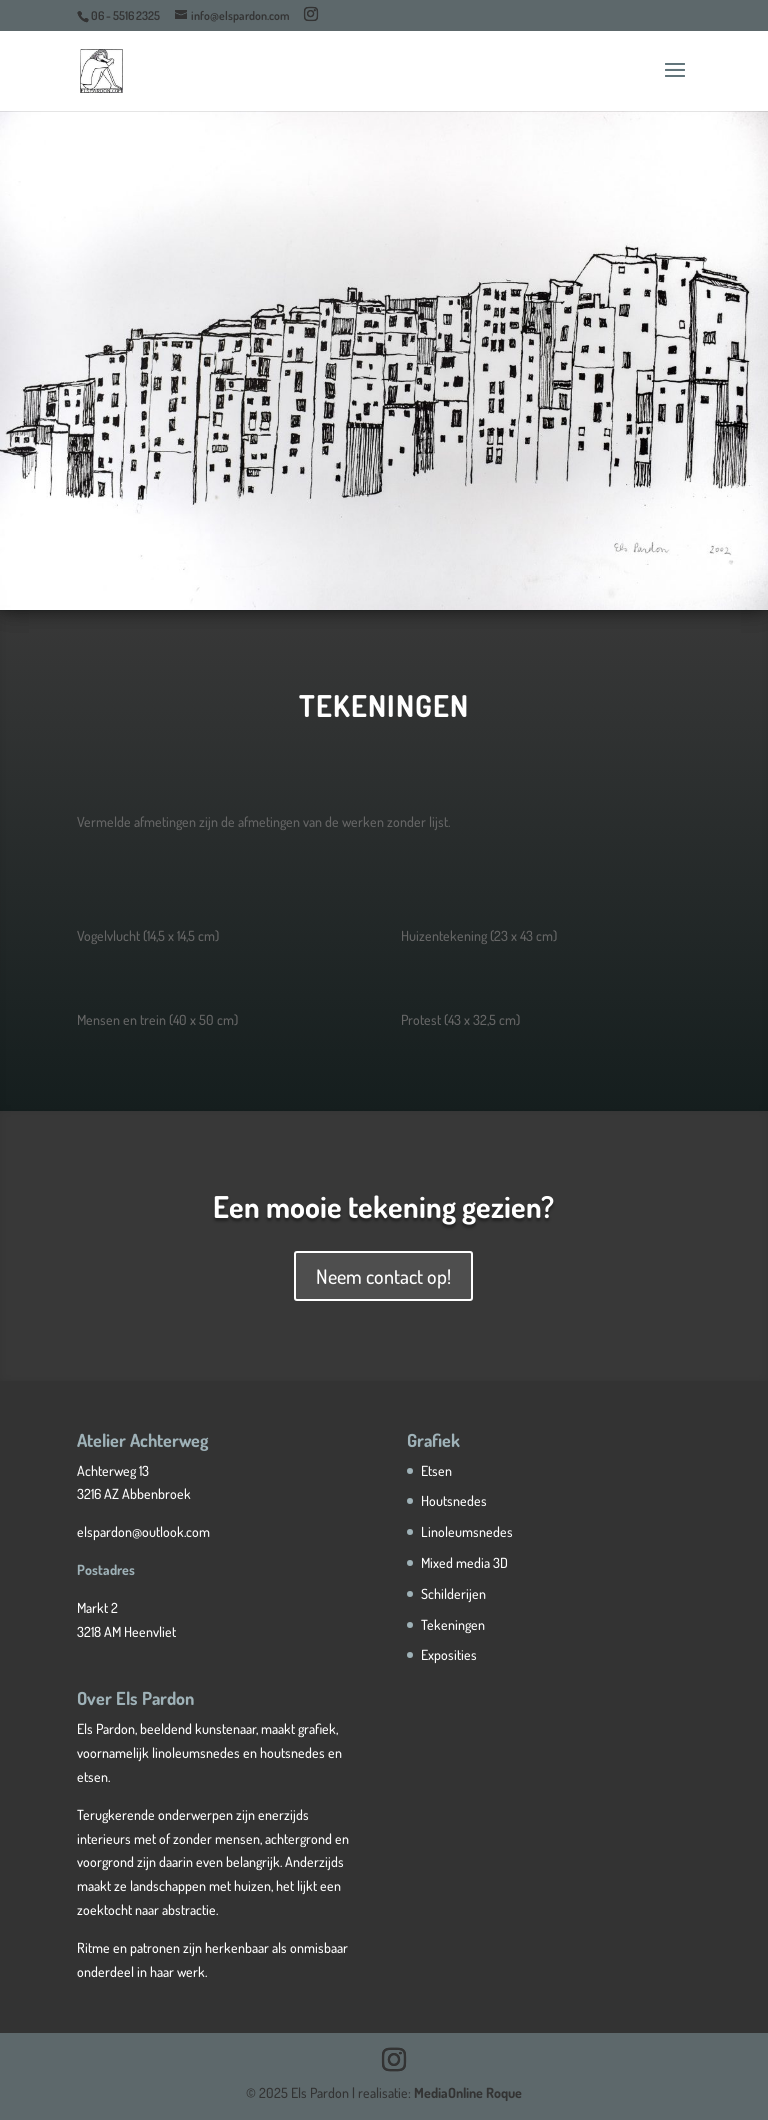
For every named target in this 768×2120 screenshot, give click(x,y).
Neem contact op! (383, 1276)
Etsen (436, 1470)
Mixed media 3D (464, 1562)
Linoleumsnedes (467, 1531)
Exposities (449, 1654)
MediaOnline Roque (468, 2092)
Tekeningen (453, 1624)
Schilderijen (453, 1593)
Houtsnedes (454, 1500)
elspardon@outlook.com (143, 1531)
